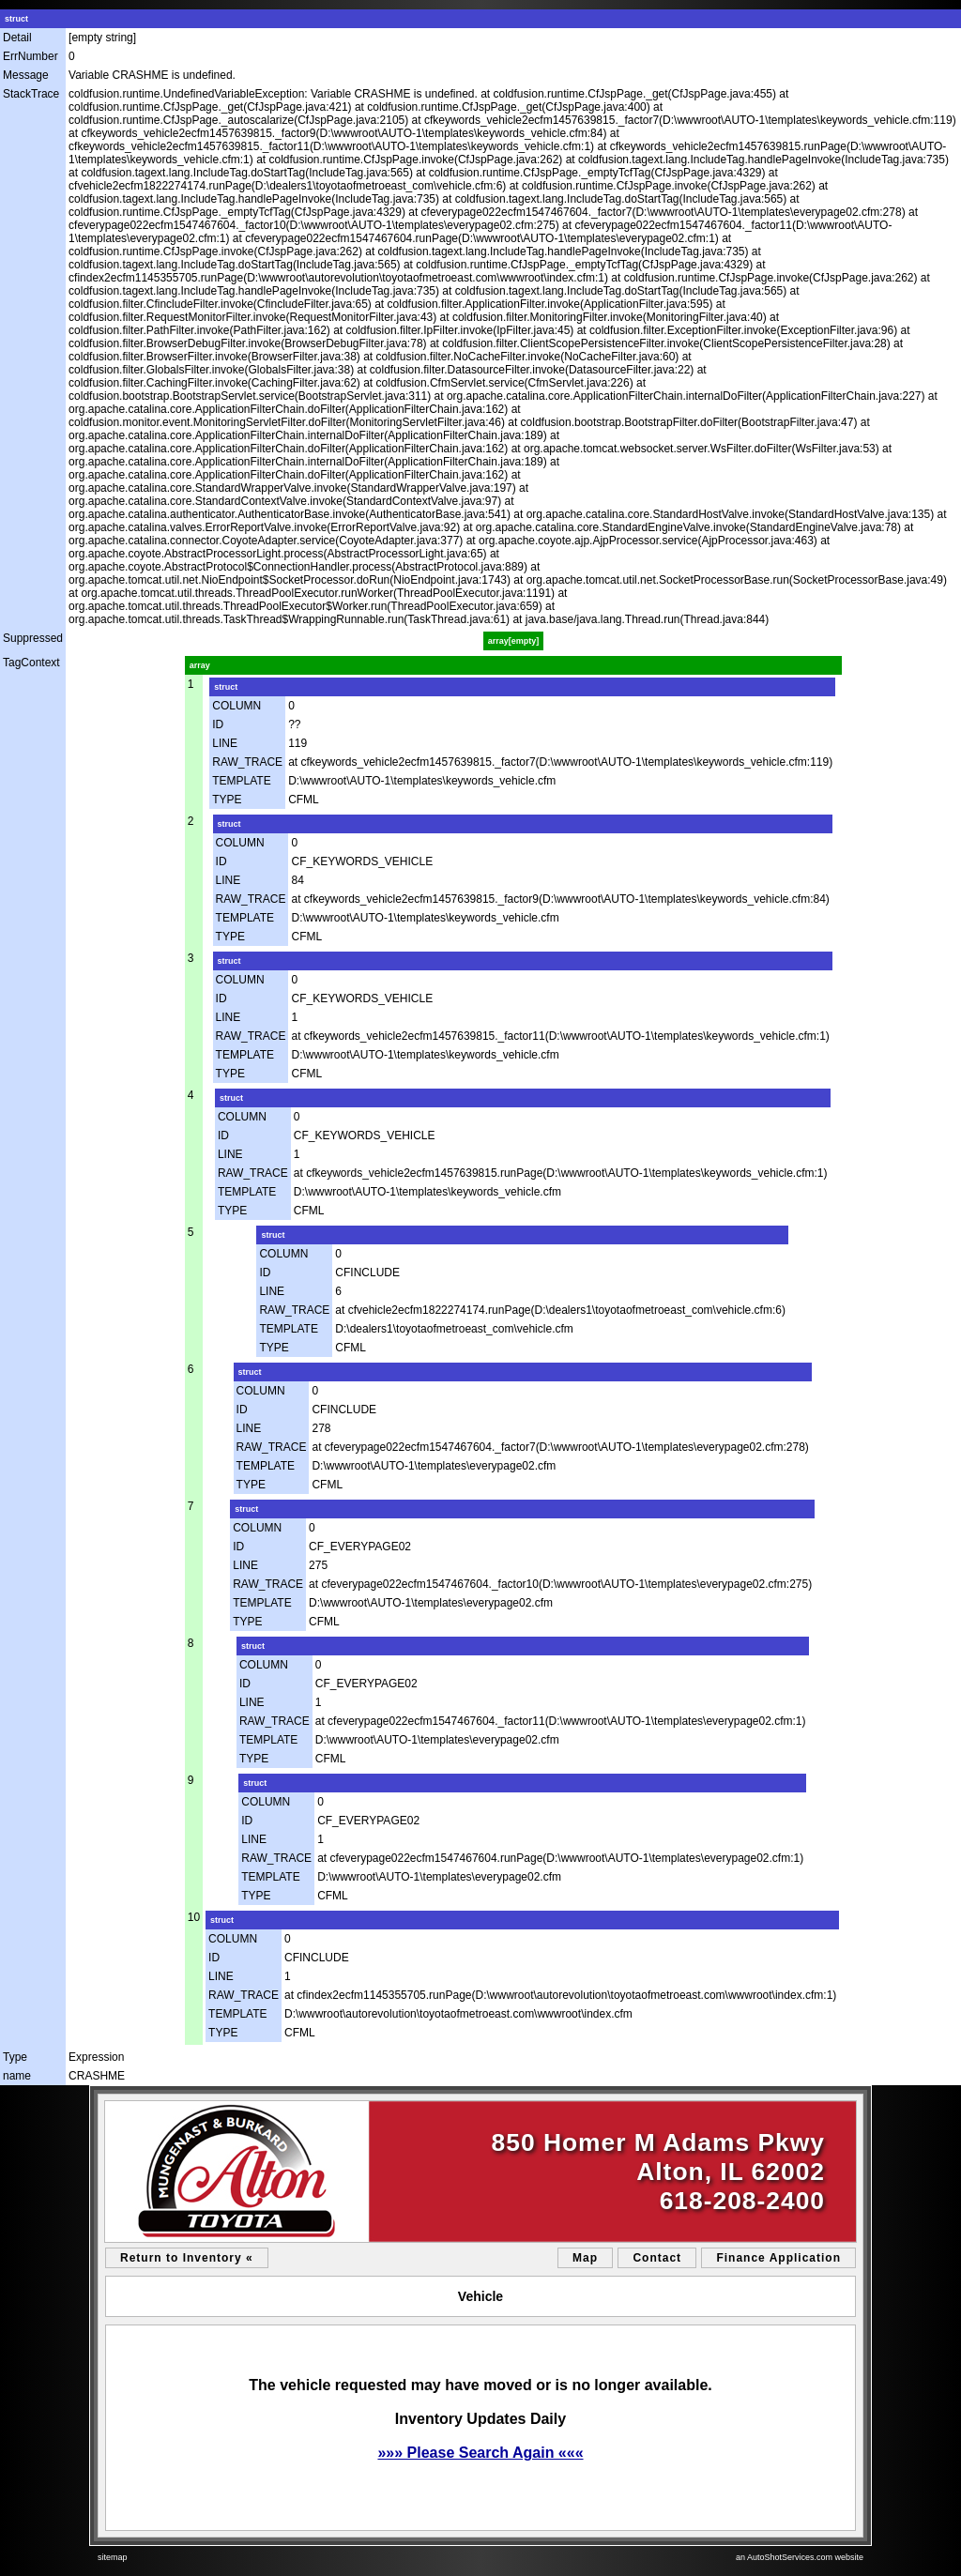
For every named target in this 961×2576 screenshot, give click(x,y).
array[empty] (514, 641)
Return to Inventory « (186, 2257)
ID (217, 724)
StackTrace (31, 93)
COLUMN (236, 705)
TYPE (226, 799)
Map (585, 2257)
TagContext (31, 662)
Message (26, 75)
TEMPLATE (241, 780)
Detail (17, 37)
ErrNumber (30, 56)
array (200, 665)
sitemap (113, 2557)
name (17, 2075)
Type (15, 2057)
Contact (657, 2257)
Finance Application (778, 2257)
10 (194, 1917)
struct (16, 18)
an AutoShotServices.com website (799, 2557)
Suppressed (33, 638)
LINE (224, 743)
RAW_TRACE (247, 762)
